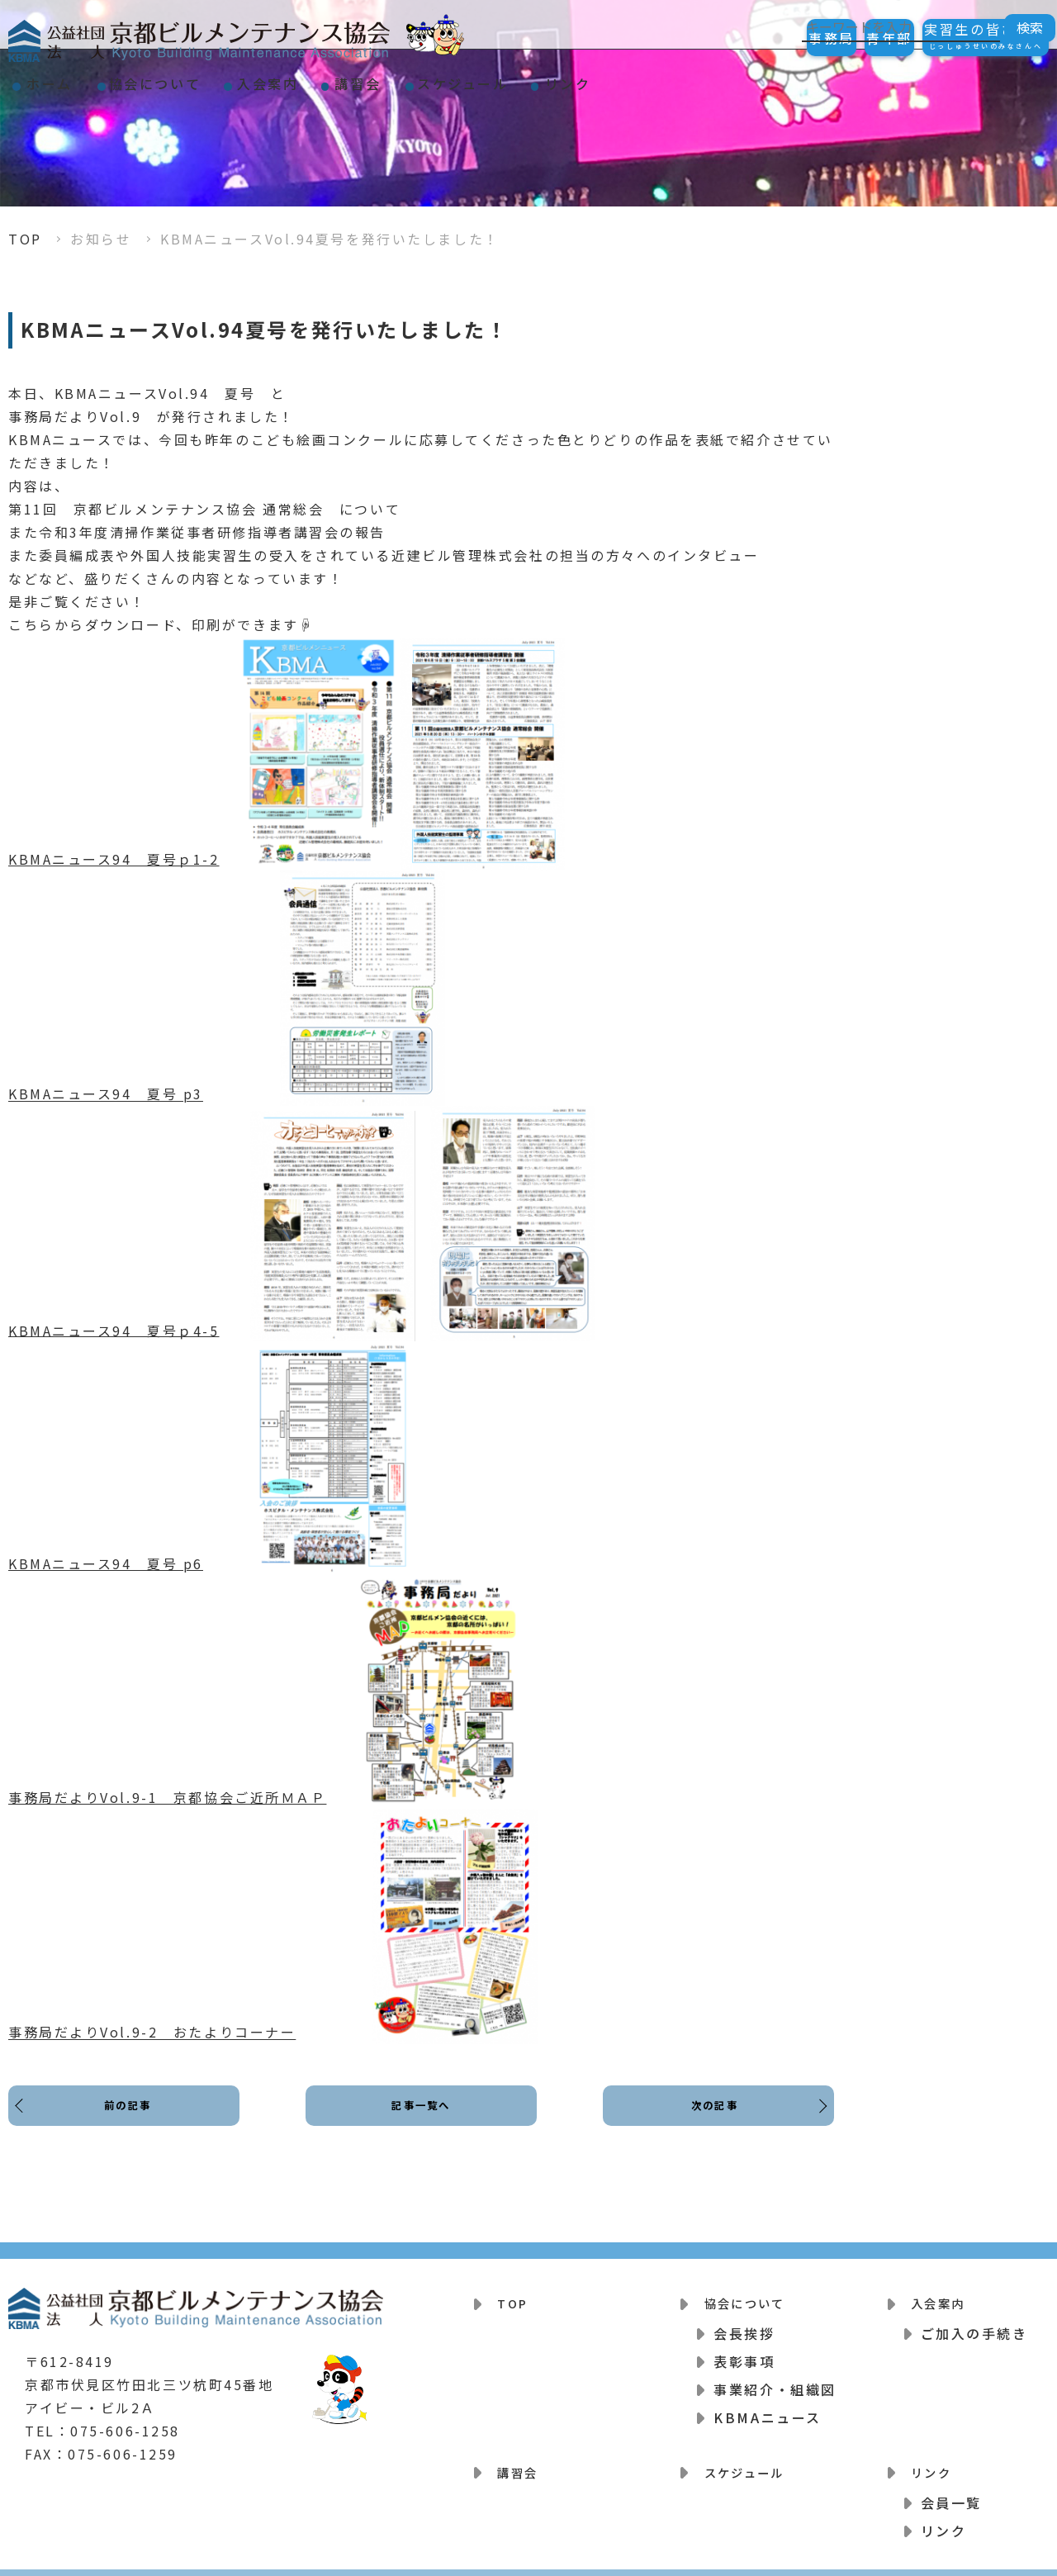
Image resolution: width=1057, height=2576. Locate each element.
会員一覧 (951, 2485)
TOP (25, 239)
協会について (194, 78)
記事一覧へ (421, 2118)
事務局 (758, 38)
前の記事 (132, 2118)
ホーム (63, 78)
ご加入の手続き (974, 2325)
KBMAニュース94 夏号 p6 (105, 1563)
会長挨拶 (744, 2325)
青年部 (845, 38)
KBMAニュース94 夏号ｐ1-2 (114, 859)
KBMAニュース (767, 2409)
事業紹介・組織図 (774, 2381)
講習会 (450, 78)
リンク (713, 78)
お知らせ (100, 239)
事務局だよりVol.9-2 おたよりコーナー (152, 2032)
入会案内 (333, 78)
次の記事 (710, 2118)
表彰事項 (744, 2353)
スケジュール (581, 78)
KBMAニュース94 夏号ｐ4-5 (114, 1330)
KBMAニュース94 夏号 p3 (105, 1094)
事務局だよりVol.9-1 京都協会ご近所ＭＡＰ (167, 1797)
